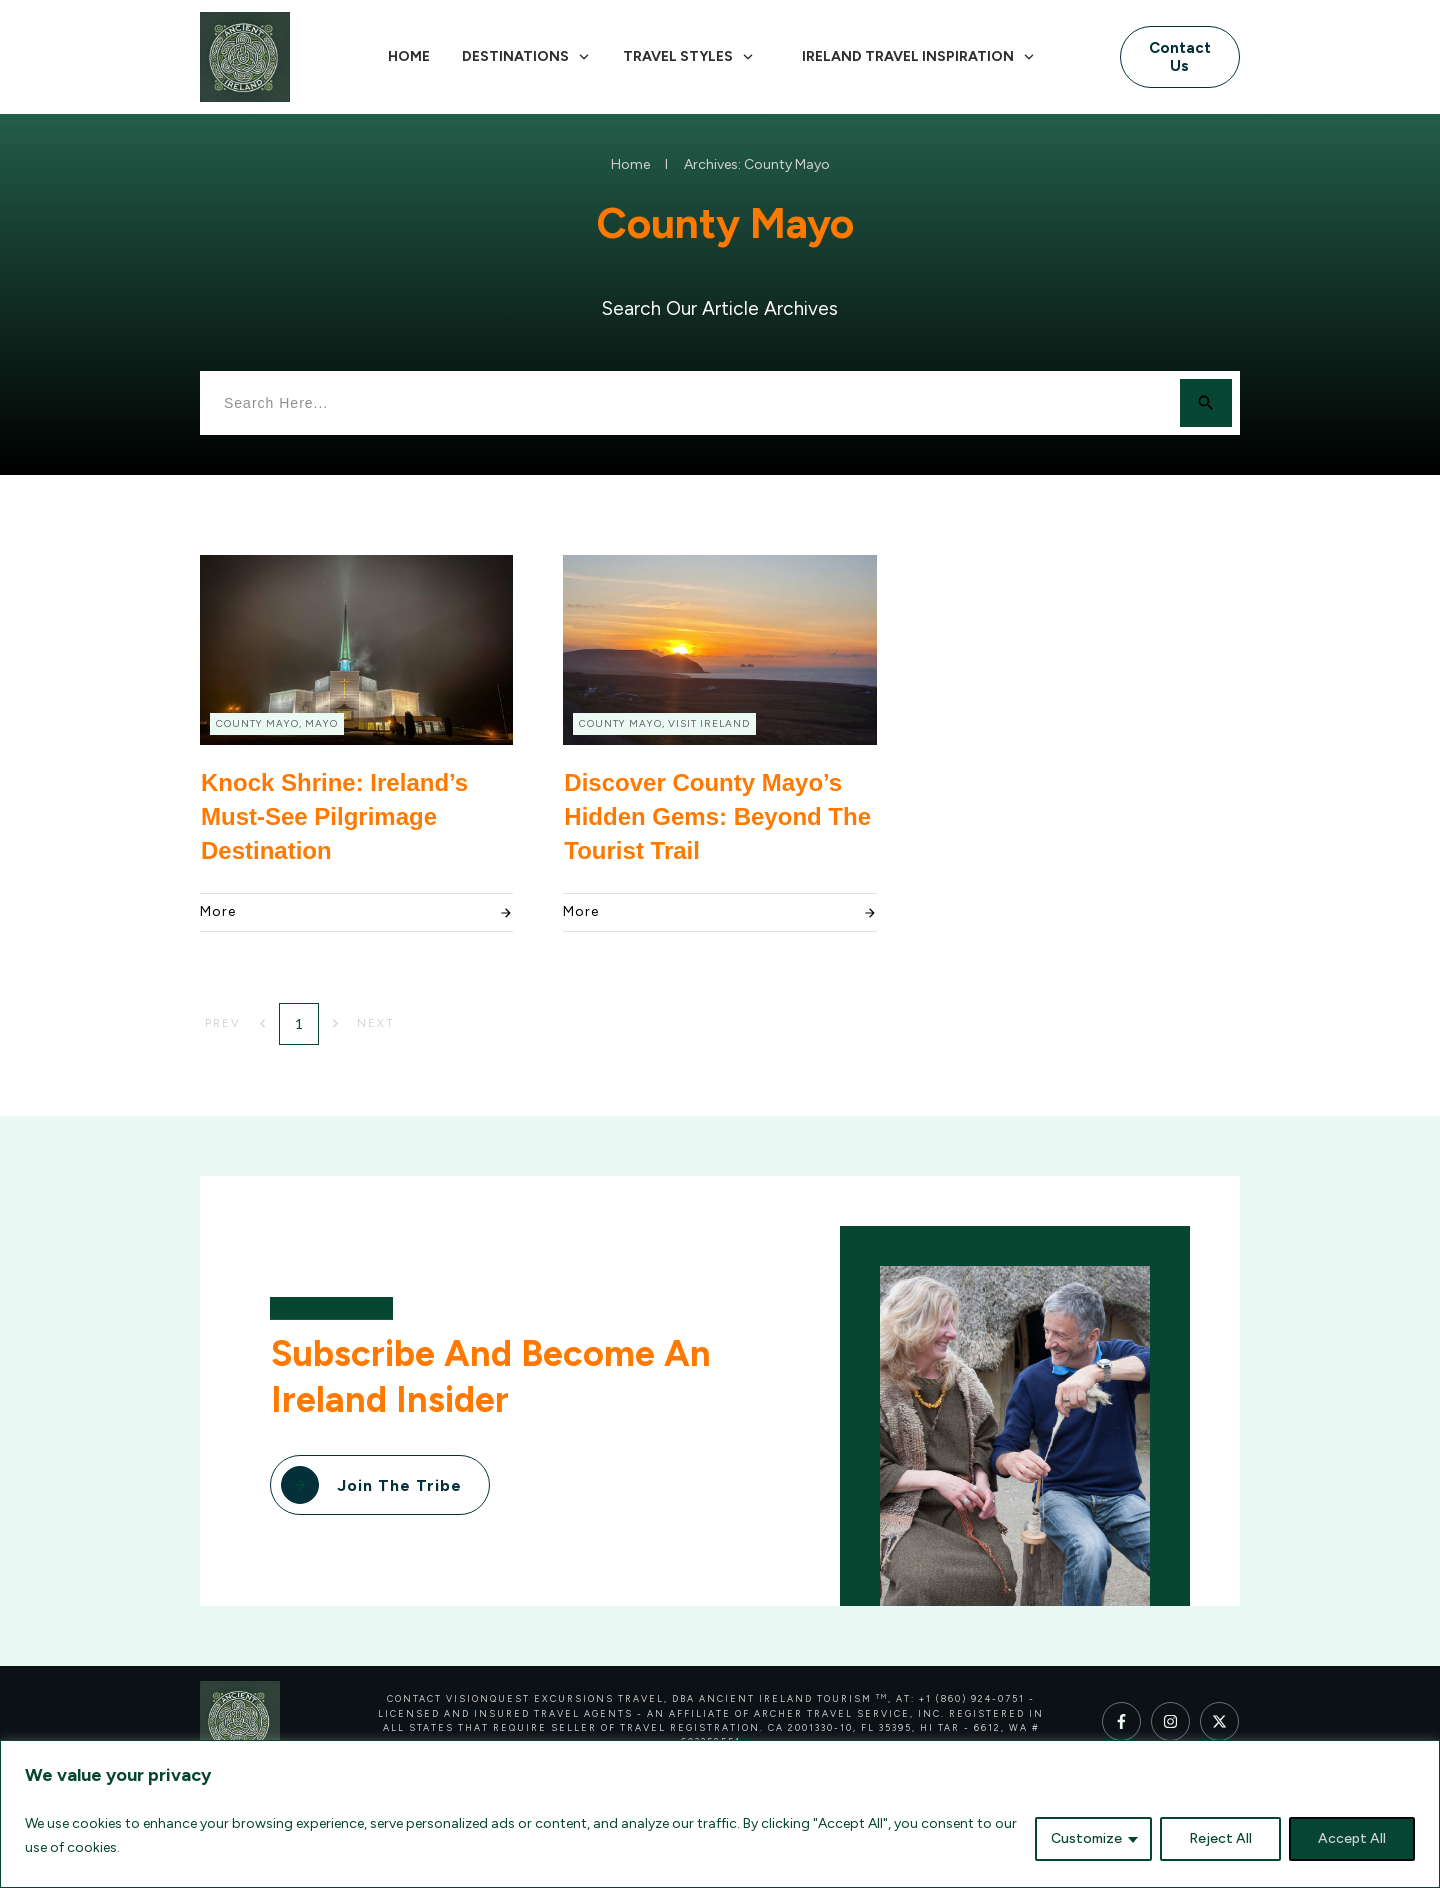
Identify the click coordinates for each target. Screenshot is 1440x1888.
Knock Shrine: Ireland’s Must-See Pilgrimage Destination (334, 816)
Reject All (1220, 1838)
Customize (1086, 1838)
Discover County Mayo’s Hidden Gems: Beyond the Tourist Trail (717, 816)
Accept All (1352, 1838)
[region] (720, 1814)
